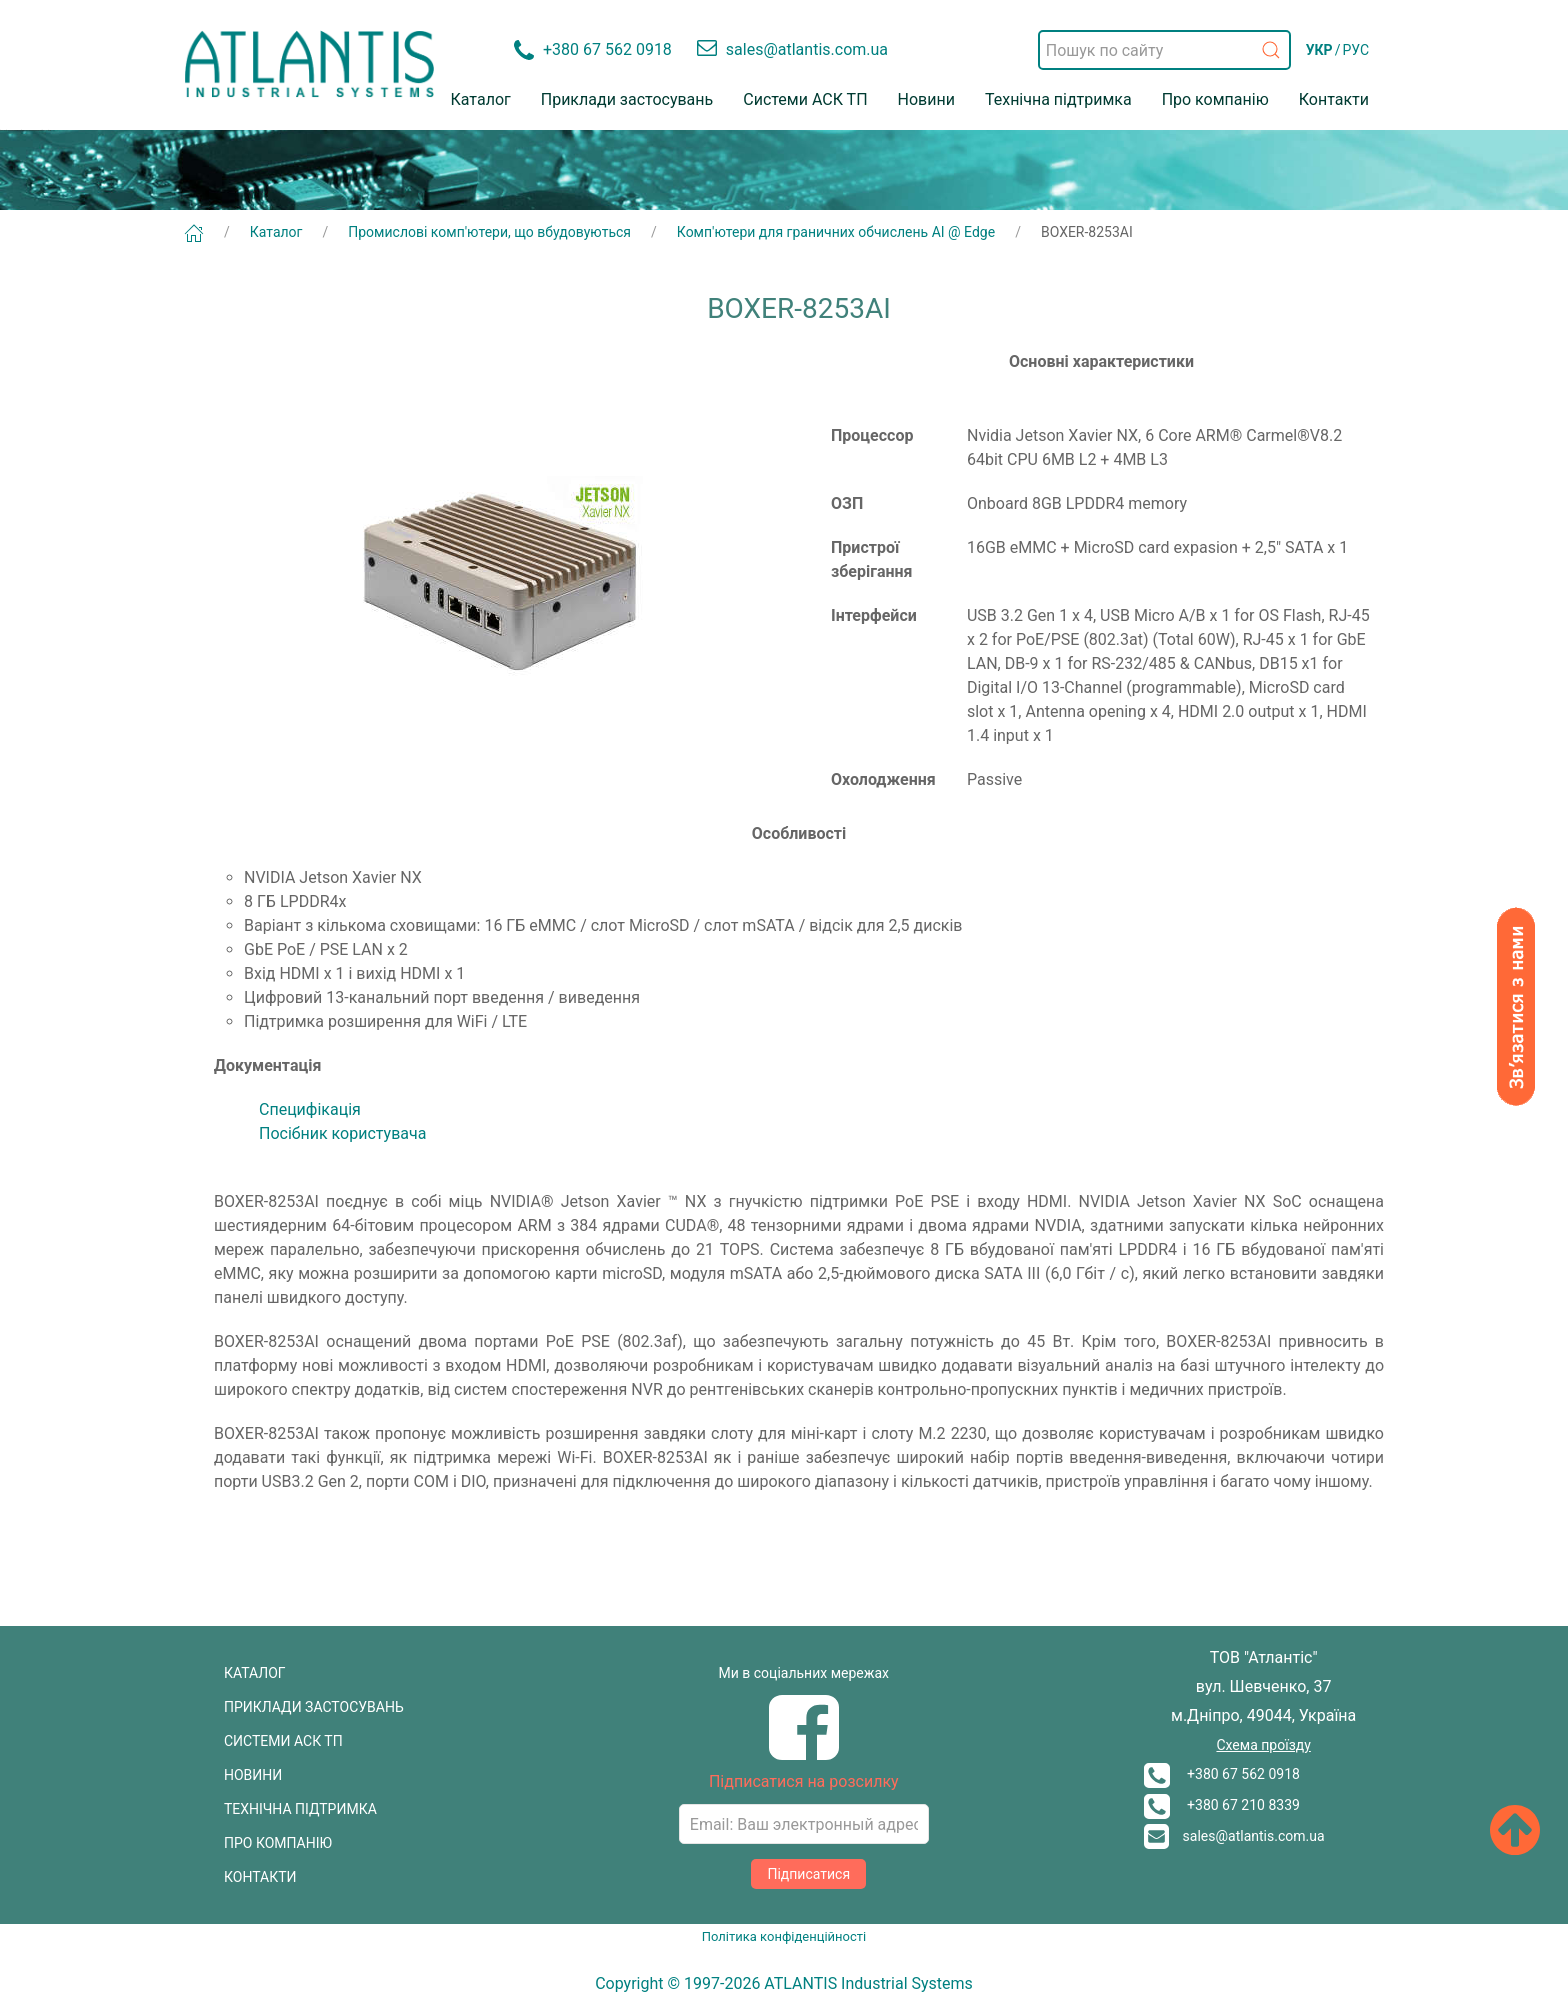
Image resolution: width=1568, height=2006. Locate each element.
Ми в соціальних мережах (804, 1673)
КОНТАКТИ (260, 1877)
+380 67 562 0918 (1222, 1774)
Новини (926, 99)
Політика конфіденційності (784, 1936)
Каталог (481, 99)
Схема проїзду (1263, 1745)
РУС (1355, 50)
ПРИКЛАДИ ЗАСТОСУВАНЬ (314, 1707)
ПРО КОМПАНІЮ (278, 1843)
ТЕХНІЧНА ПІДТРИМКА (300, 1809)
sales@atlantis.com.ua (1234, 1836)
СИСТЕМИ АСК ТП (283, 1741)
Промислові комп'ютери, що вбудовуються (489, 232)
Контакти (1334, 99)
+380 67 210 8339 (1222, 1805)
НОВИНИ (253, 1775)
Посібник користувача (342, 1133)
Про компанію (1215, 99)
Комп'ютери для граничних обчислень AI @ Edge (836, 232)
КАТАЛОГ (255, 1673)
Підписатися (808, 1874)
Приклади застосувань (627, 99)
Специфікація (310, 1109)
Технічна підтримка (1058, 99)
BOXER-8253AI (1087, 232)
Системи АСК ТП (805, 99)
